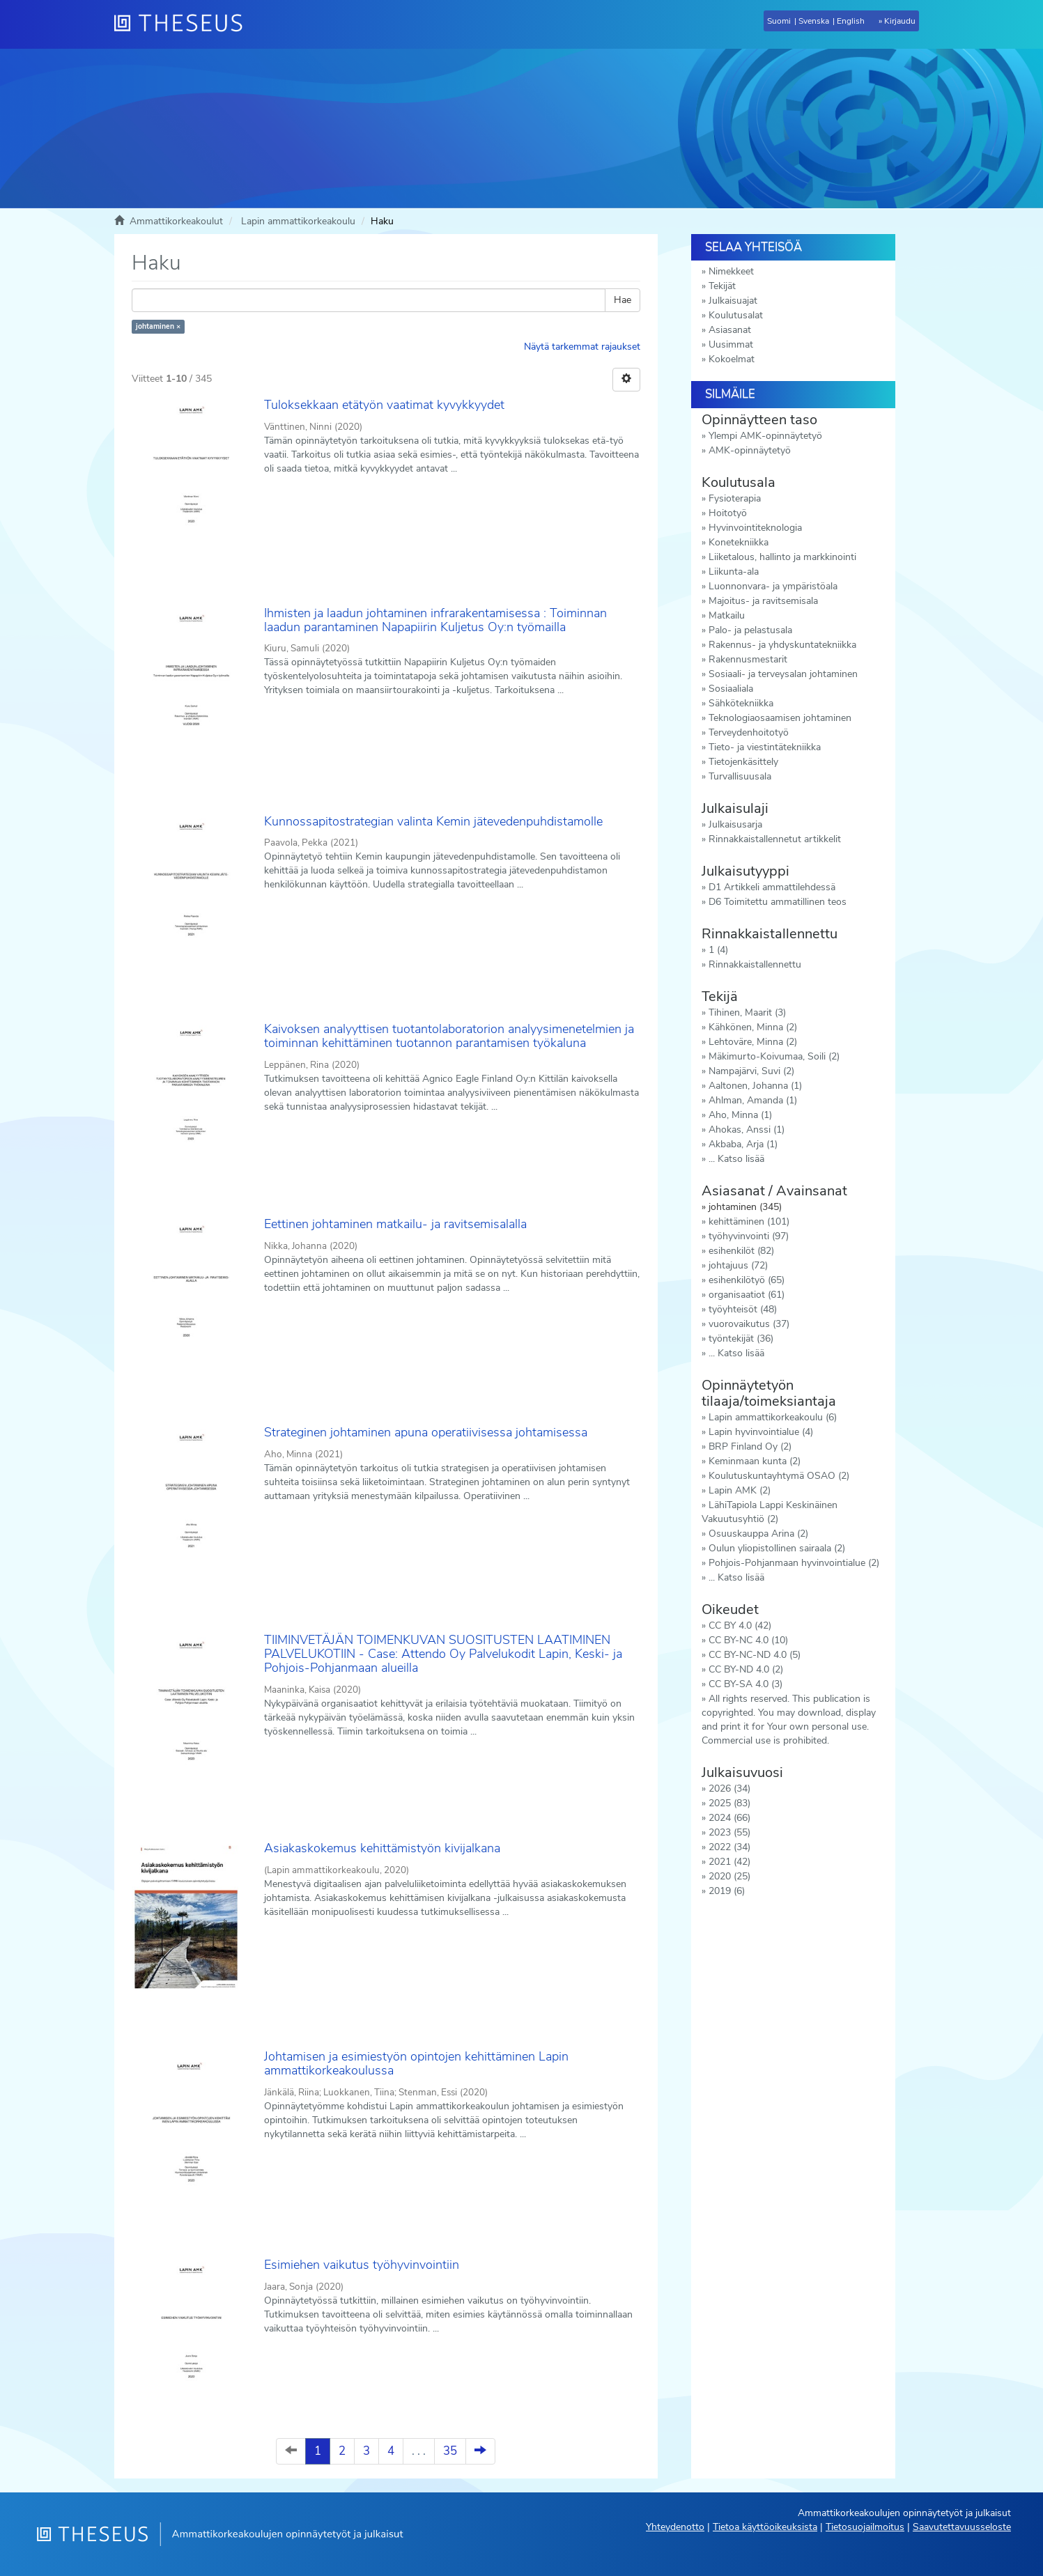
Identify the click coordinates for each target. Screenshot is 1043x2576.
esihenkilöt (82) (741, 1250)
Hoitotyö (728, 513)
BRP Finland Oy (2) (750, 1446)
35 (450, 2451)
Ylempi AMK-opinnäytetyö (765, 435)
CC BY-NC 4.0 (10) (748, 1640)
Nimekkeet (731, 271)
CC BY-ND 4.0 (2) (746, 1669)
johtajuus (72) (738, 1265)
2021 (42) (729, 1861)
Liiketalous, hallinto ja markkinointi (782, 557)
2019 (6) (727, 1891)
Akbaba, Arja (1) (743, 1144)
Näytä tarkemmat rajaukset (582, 346)
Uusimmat (731, 344)
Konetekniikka (738, 542)
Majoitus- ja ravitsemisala (763, 600)
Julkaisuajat (733, 300)
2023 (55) (729, 1832)
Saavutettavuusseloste (962, 2527)
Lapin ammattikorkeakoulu (298, 221)
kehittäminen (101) (749, 1221)
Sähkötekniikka (741, 703)
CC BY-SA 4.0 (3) (745, 1684)
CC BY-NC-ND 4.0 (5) (755, 1654)
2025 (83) (729, 1803)
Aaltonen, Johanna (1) (755, 1085)
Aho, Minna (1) (740, 1115)
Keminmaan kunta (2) (755, 1461)
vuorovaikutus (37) (749, 1323)
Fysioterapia (735, 498)
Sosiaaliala (731, 688)
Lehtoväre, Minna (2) (753, 1041)
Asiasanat (730, 329)
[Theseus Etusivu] (184, 24)
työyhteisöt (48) (743, 1309)
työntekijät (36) (741, 1338)
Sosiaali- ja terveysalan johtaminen (783, 674)
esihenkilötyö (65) (747, 1280)
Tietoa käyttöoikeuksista (765, 2527)
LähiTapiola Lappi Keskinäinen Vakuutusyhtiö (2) (769, 1512)
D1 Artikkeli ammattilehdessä (772, 887)
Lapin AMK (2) (740, 1490)
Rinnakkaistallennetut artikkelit (775, 839)
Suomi (779, 20)
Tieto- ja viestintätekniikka (765, 747)
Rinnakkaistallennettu (755, 964)
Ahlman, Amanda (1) (753, 1100)
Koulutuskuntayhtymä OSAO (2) (779, 1475)
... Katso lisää (736, 1158)
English (851, 20)
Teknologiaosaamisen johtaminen (780, 717)
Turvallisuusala (740, 776)
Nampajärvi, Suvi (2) (751, 1071)
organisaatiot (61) (747, 1294)
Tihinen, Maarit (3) (747, 1012)
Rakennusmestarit (748, 659)
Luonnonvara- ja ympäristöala (773, 586)
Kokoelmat (732, 359)
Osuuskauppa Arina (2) (758, 1533)
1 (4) (718, 949)
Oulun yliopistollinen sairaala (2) (777, 1548)
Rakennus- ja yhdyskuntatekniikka (782, 644)
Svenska (813, 20)
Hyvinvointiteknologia (755, 527)
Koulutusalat (736, 315)
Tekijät (722, 286)
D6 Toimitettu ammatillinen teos (778, 901)
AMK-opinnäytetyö (750, 450)
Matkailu (727, 615)
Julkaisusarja (735, 824)
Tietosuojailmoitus (865, 2527)
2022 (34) (729, 1847)
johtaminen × (158, 326)
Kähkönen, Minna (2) (753, 1027)
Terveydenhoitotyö (749, 732)
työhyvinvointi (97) (749, 1236)
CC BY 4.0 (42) (740, 1625)
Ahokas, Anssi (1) (747, 1129)
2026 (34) (729, 1788)
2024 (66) (729, 1817)
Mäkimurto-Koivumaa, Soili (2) (774, 1056)
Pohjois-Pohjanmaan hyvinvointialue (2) (794, 1562)
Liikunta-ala (734, 571)
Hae (622, 300)
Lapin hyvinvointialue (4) (761, 1431)
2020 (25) (729, 1876)
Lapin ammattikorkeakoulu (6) (773, 1417)
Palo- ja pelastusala (750, 630)
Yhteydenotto (675, 2527)
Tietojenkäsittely (743, 761)
